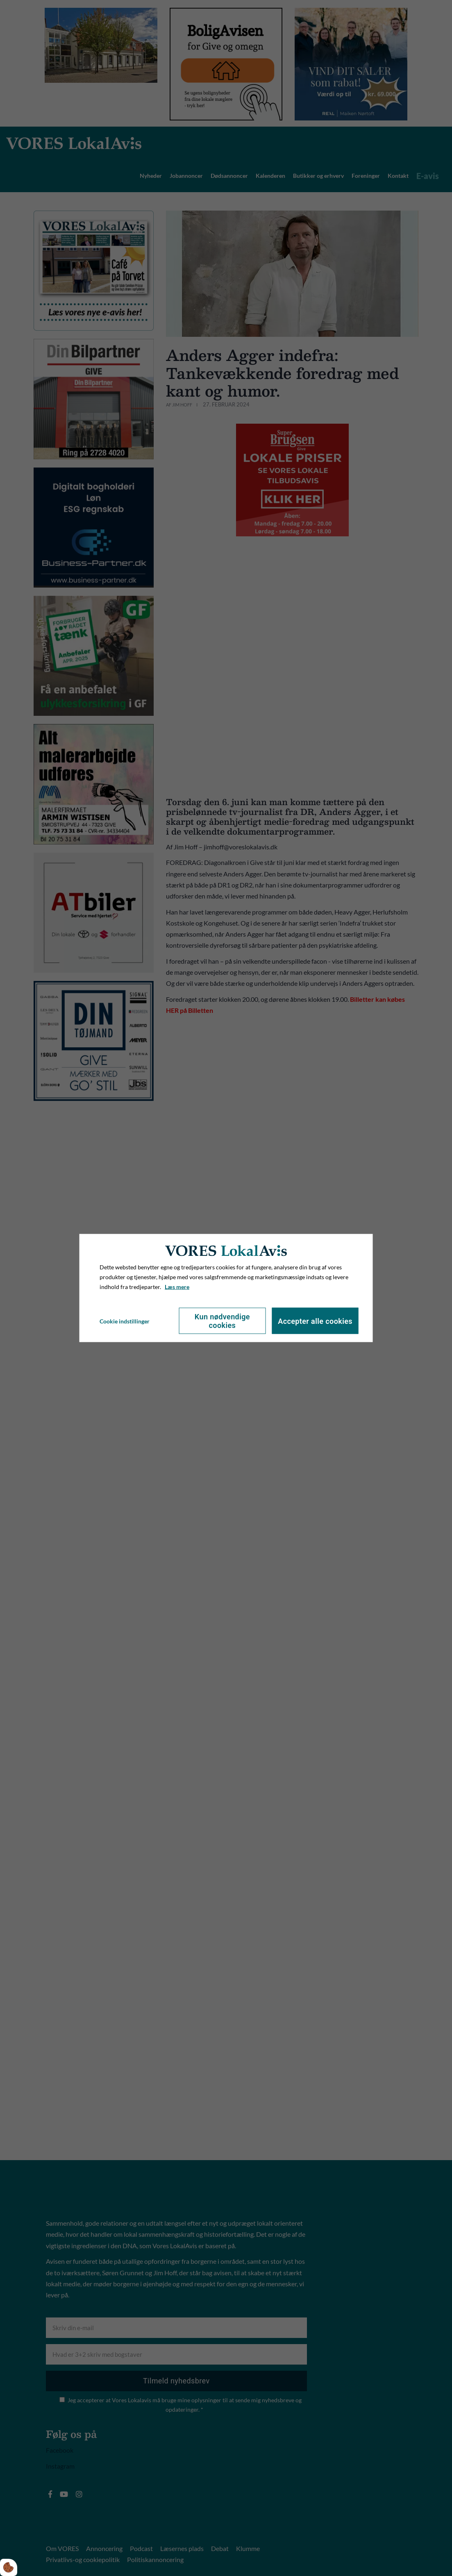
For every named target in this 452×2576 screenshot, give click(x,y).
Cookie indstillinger (125, 1320)
